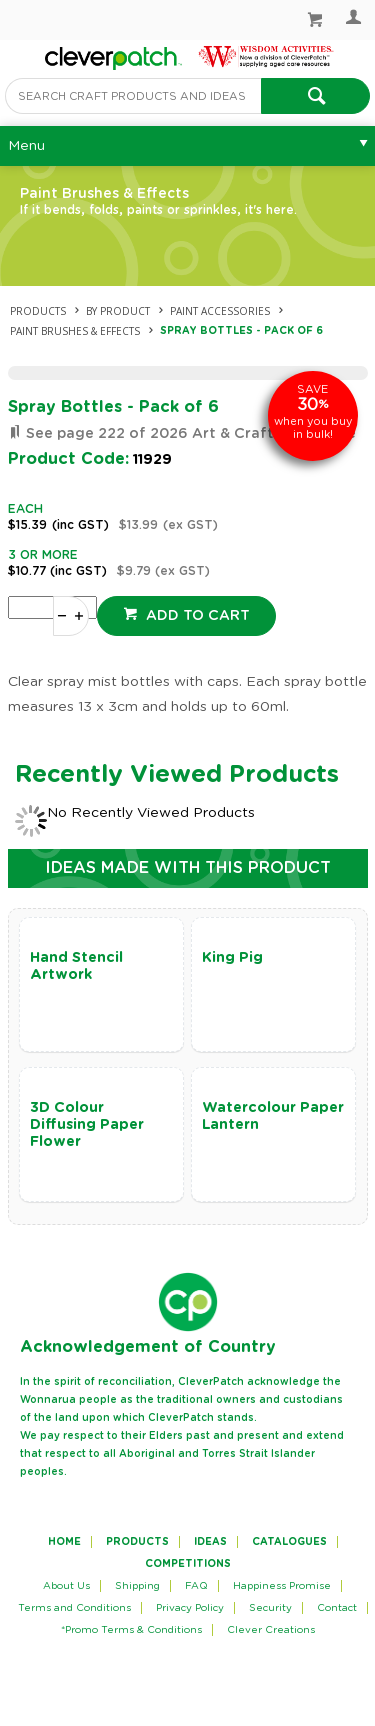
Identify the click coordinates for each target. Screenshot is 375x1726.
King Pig (232, 958)
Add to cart (196, 616)
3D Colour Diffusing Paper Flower (87, 1125)
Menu (26, 146)
